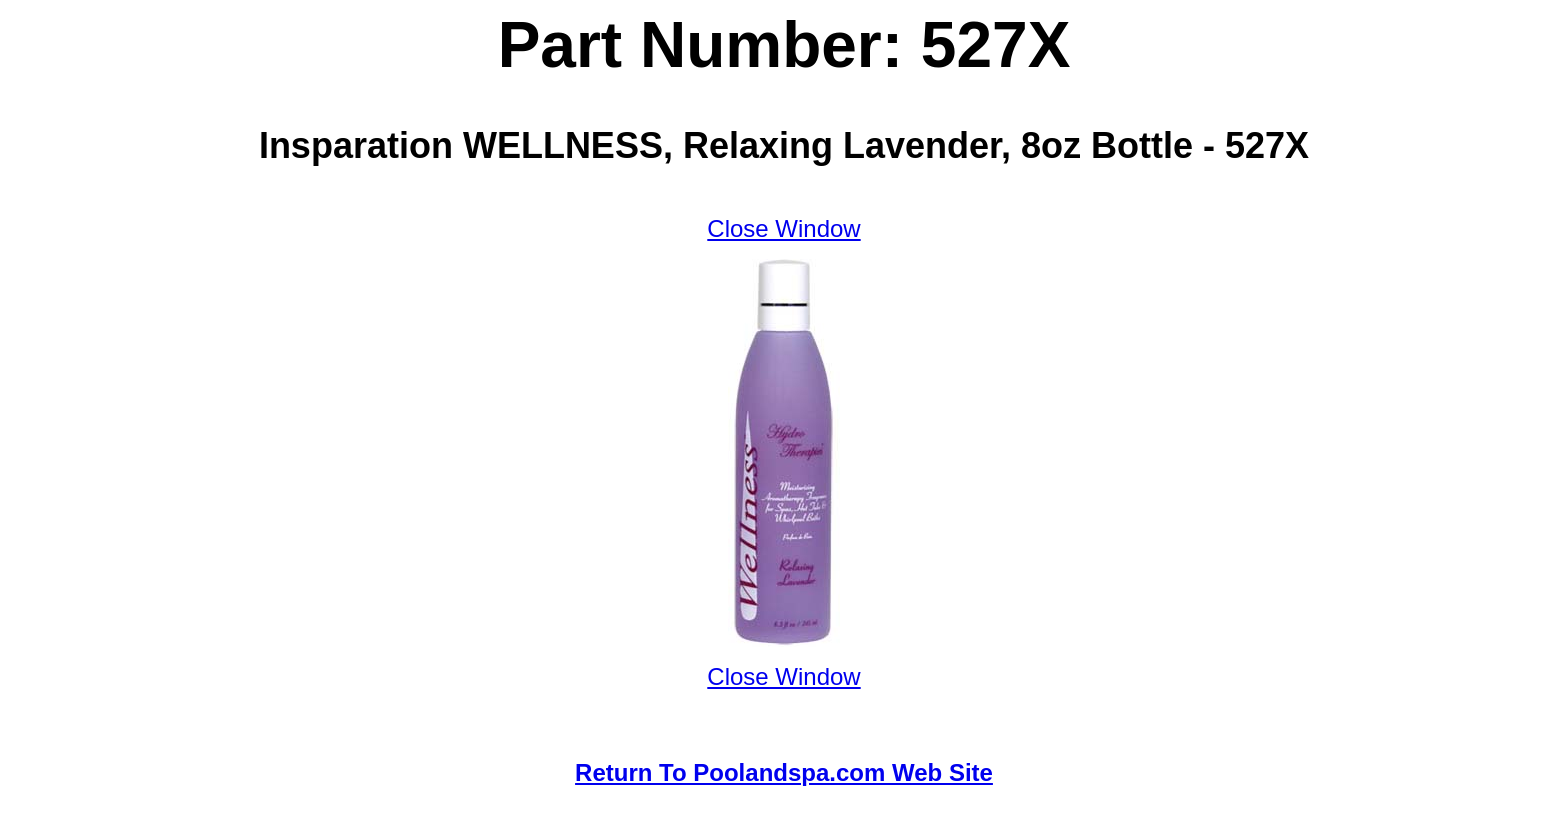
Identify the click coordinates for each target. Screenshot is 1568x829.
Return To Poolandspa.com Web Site (784, 772)
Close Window (783, 228)
